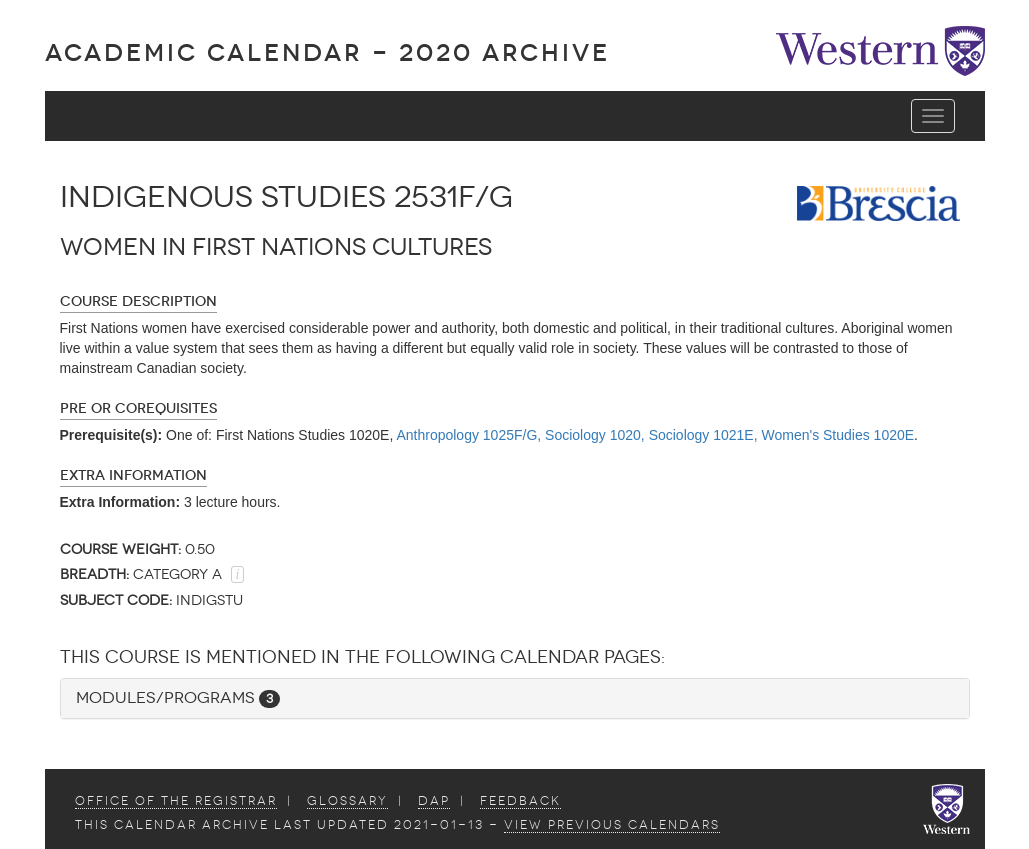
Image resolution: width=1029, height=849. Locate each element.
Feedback (520, 801)
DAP (434, 801)
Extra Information (133, 475)
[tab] (515, 698)
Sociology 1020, (595, 435)
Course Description (138, 301)
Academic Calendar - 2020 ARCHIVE (327, 52)
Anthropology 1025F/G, (468, 435)
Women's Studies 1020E (837, 435)
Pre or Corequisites (138, 408)
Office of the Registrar (176, 801)
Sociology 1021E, (703, 435)
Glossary (347, 801)
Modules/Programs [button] (178, 697)
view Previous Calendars (612, 825)
